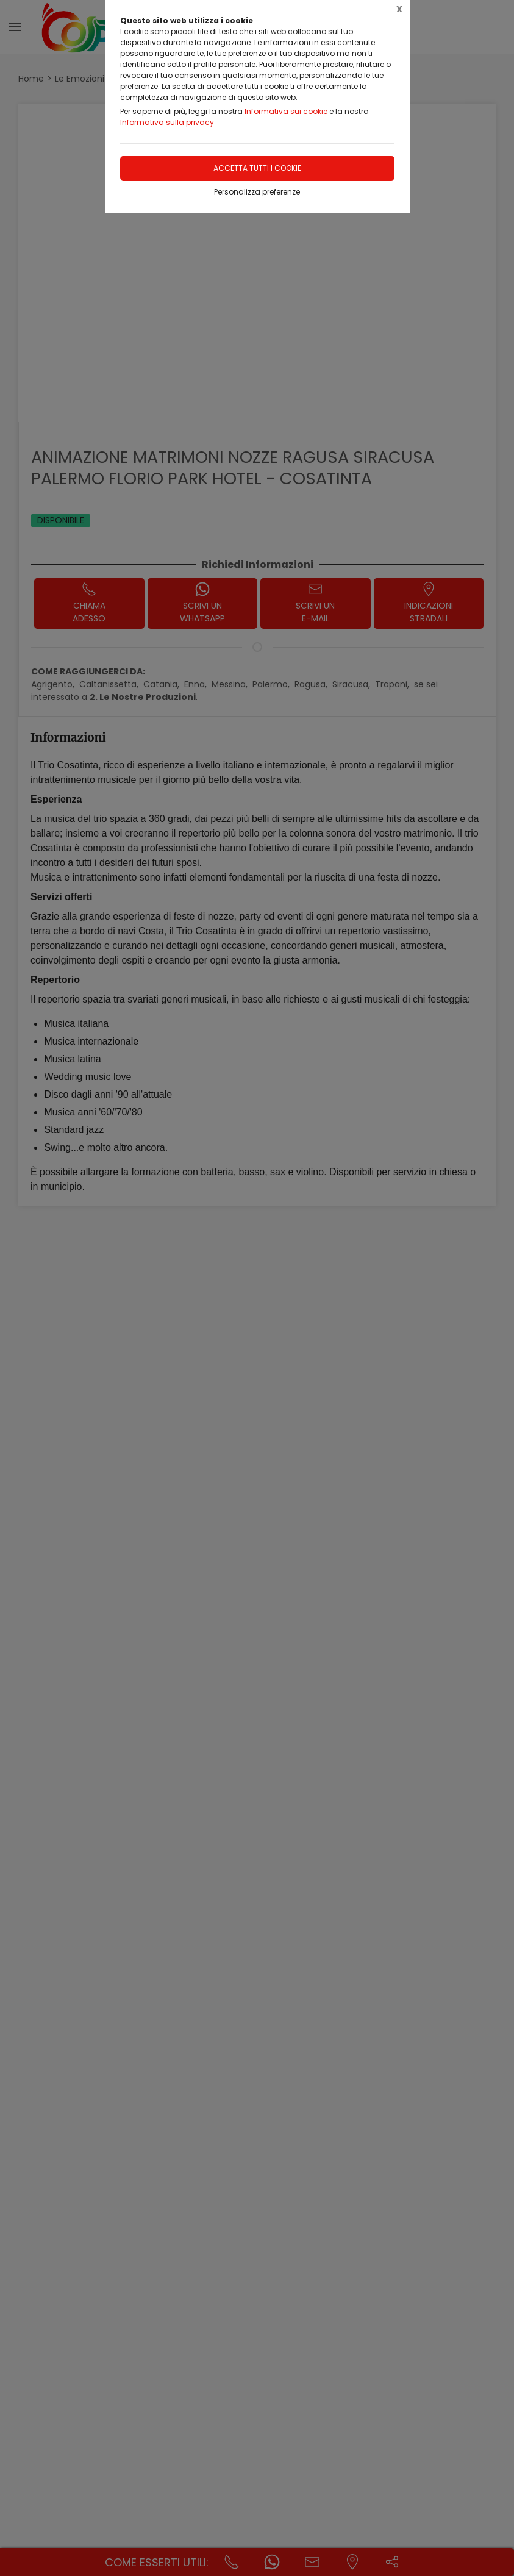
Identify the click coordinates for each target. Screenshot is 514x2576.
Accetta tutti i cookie (257, 168)
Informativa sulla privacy (167, 122)
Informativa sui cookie (286, 111)
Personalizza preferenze (257, 192)
